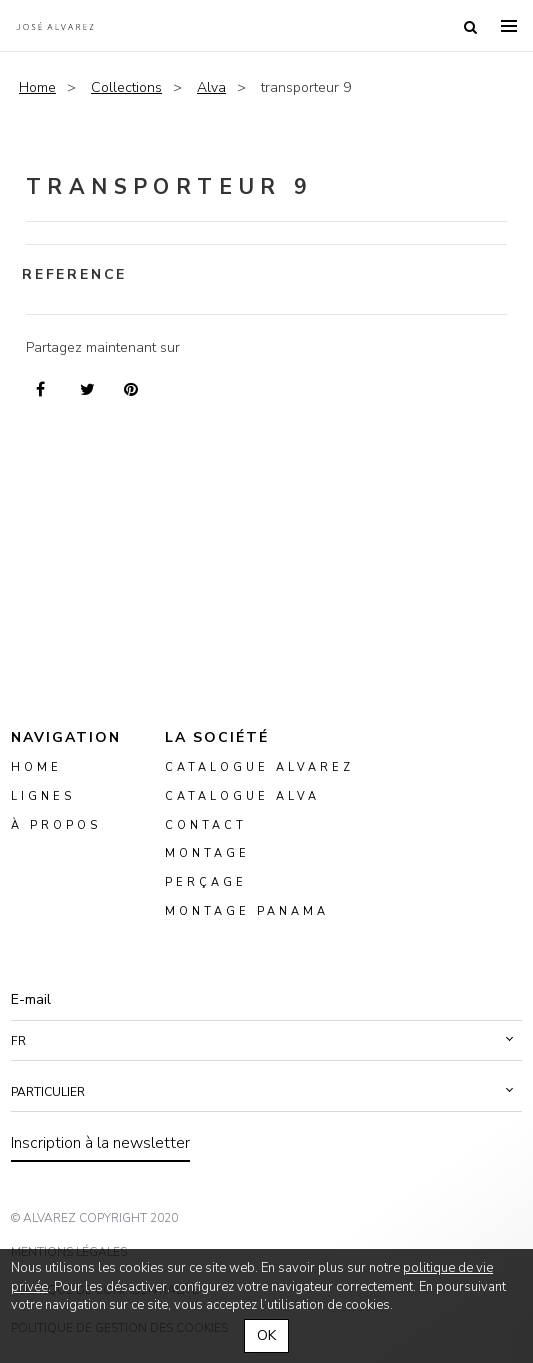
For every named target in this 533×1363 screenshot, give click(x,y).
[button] (266, 1041)
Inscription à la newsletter (100, 1143)
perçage (206, 883)
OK (266, 1335)
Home (37, 87)
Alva (211, 87)
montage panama (247, 911)
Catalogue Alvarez (259, 767)
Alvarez (55, 26)
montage (207, 854)
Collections (126, 87)
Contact (206, 825)
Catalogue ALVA (242, 796)
